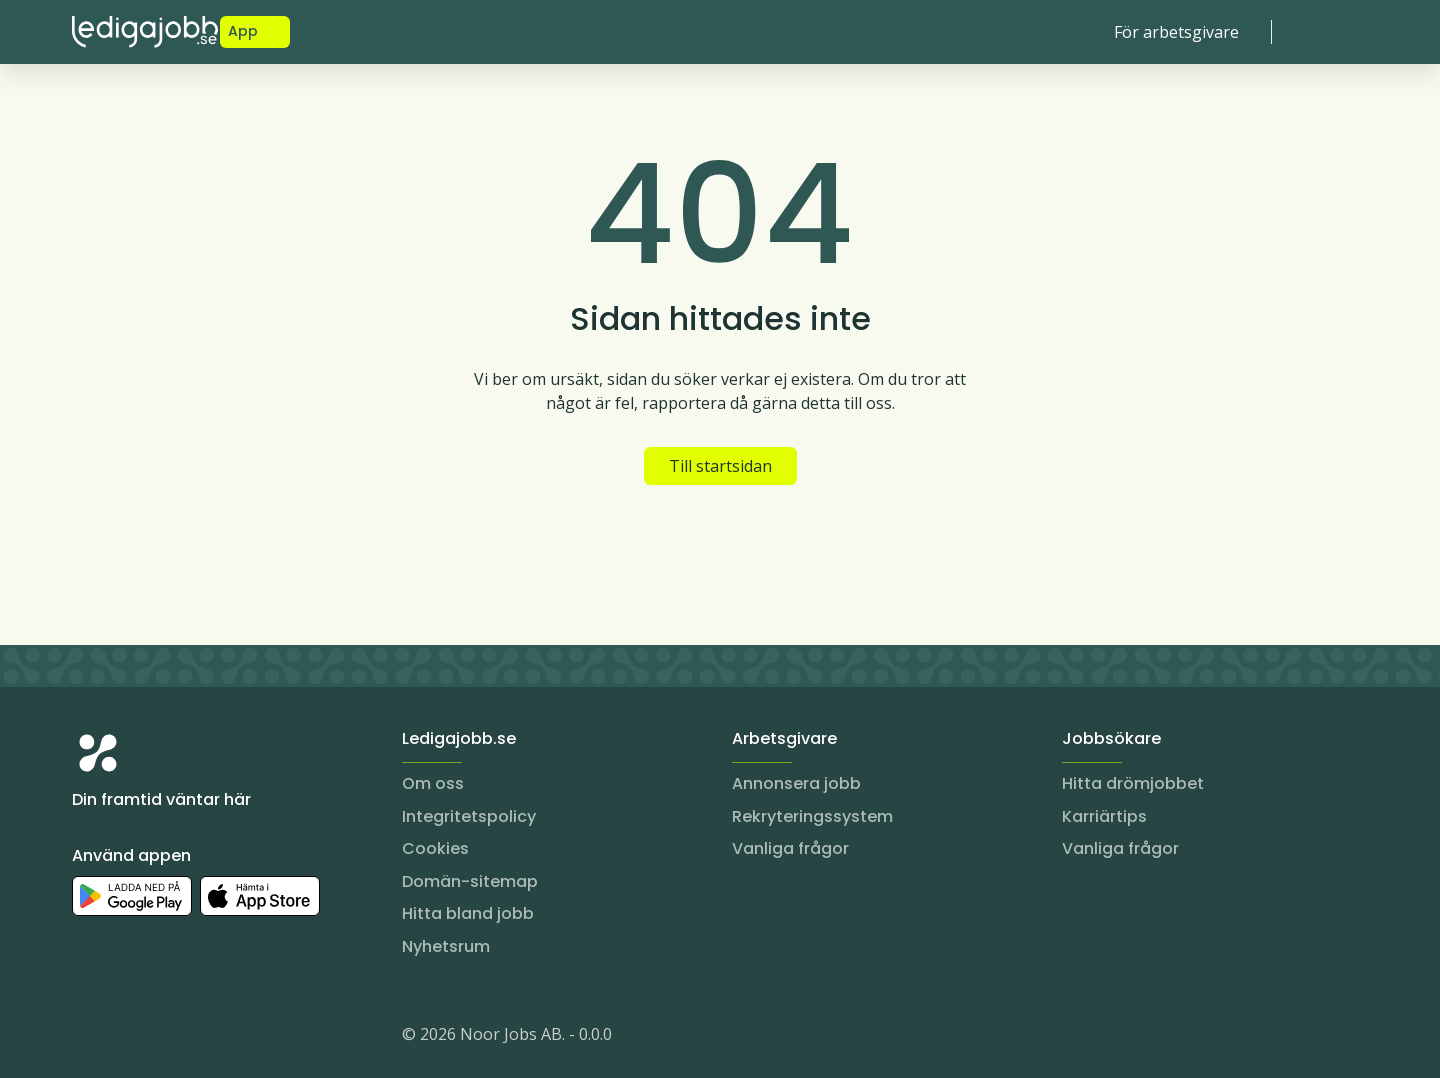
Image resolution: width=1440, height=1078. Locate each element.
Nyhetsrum (446, 946)
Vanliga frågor (790, 848)
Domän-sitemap (470, 881)
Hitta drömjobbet (1133, 783)
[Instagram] (88, 1038)
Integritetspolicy (469, 816)
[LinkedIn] (128, 1038)
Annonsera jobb (796, 783)
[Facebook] (168, 1038)
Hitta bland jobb (468, 913)
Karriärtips (1104, 816)
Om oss (433, 783)
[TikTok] (208, 1038)
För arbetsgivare (1176, 32)
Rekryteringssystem (812, 816)
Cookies (435, 848)
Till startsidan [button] (720, 466)
